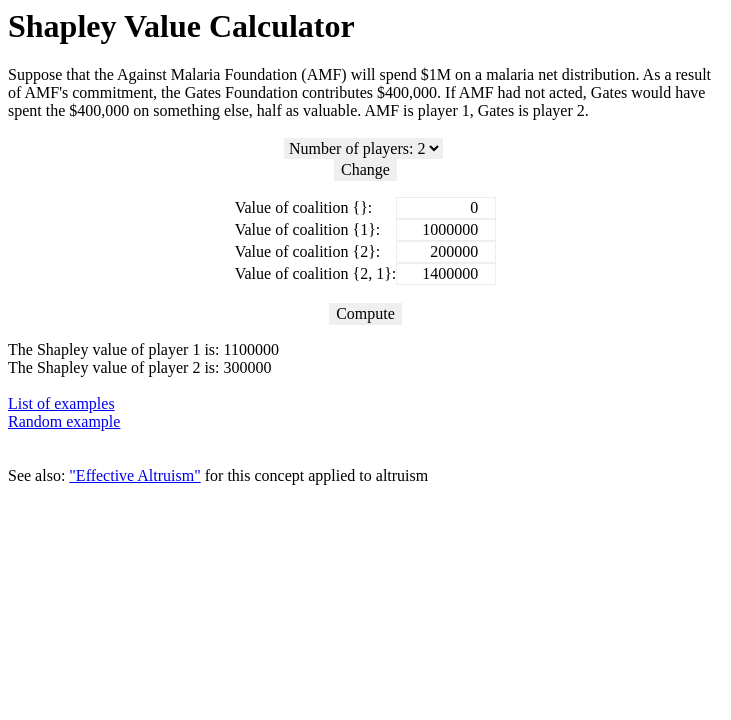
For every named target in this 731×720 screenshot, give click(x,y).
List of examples (61, 403)
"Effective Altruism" (134, 475)
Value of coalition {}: (304, 207)
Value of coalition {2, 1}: (316, 273)
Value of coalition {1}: (308, 229)
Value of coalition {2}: (308, 251)
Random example (64, 421)
